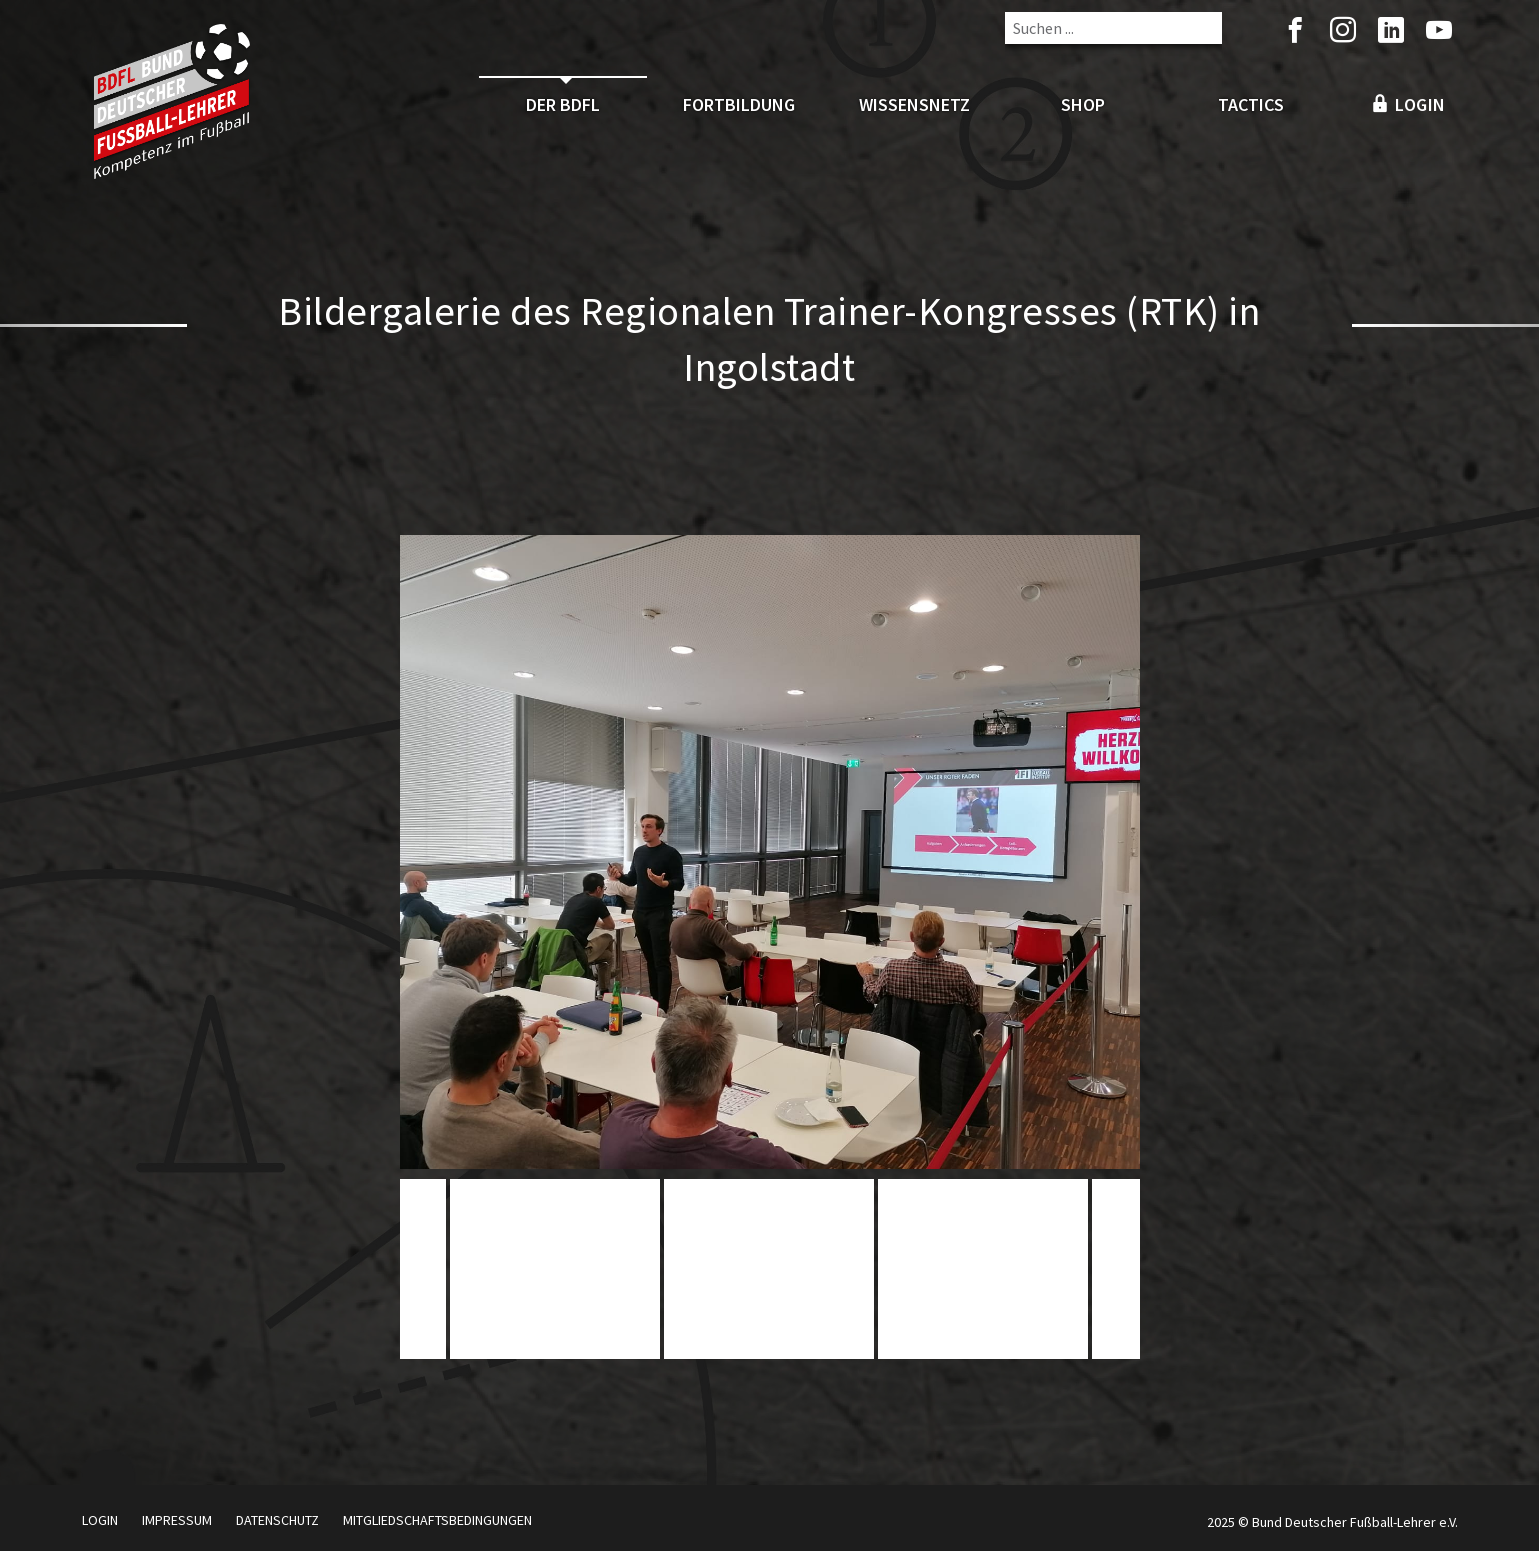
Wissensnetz (914, 104)
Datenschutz (277, 1520)
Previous (422, 1276)
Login (100, 1520)
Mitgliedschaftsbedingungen (437, 1520)
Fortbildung (739, 104)
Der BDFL (563, 104)
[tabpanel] (769, 1269)
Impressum (177, 1520)
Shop (1083, 104)
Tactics (1251, 104)
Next (1118, 1276)
